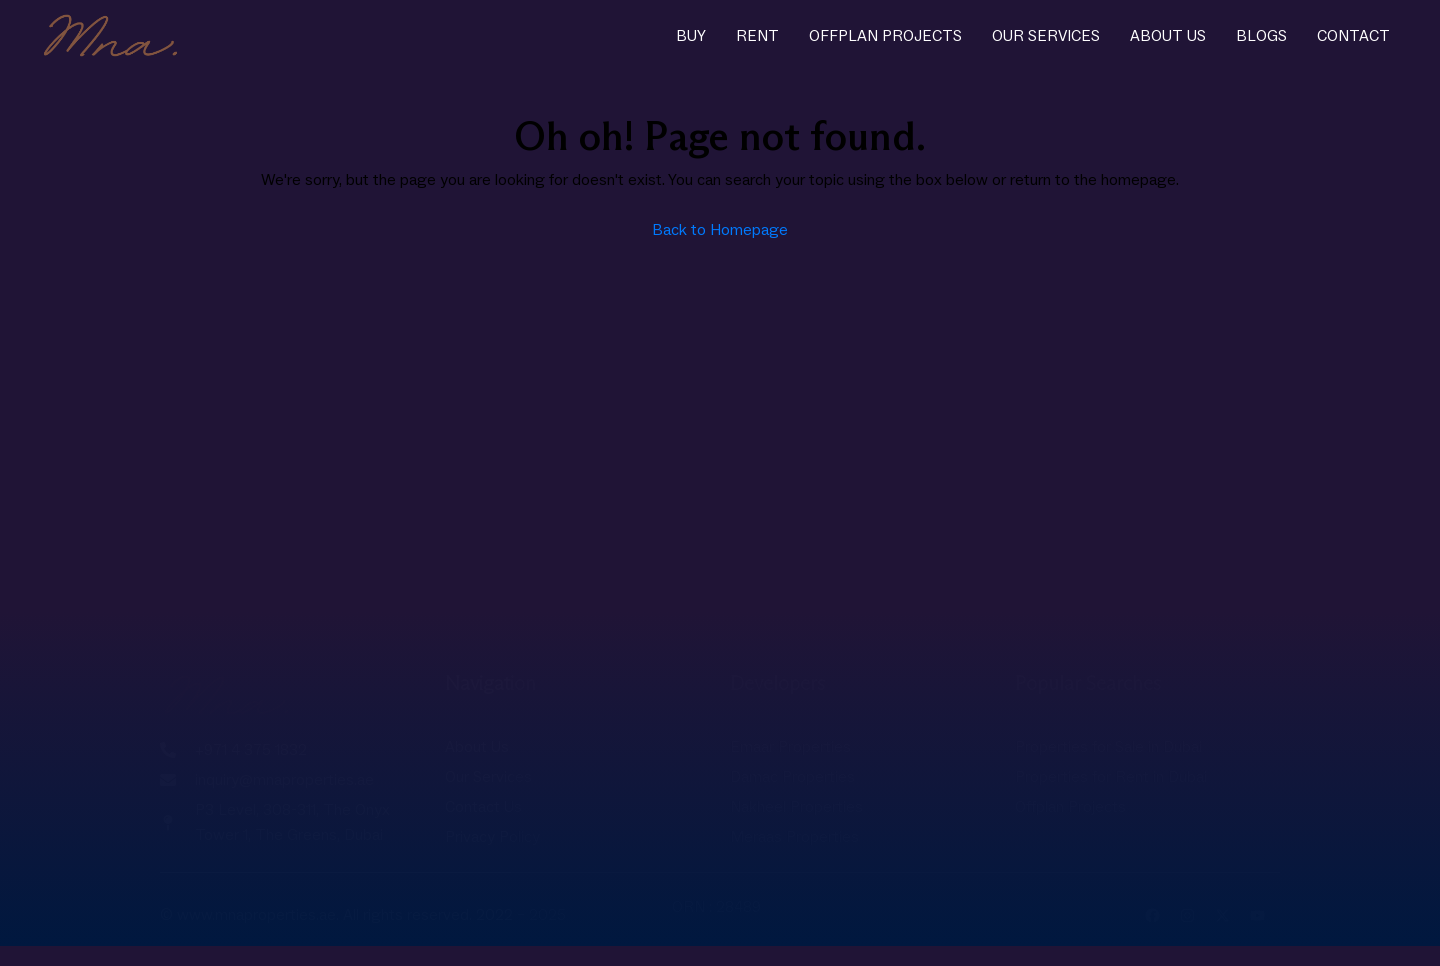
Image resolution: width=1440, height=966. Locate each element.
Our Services (1046, 36)
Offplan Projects (885, 36)
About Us (1168, 36)
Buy (691, 36)
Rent (757, 36)
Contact (1353, 36)
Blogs (1261, 36)
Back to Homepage (720, 230)
